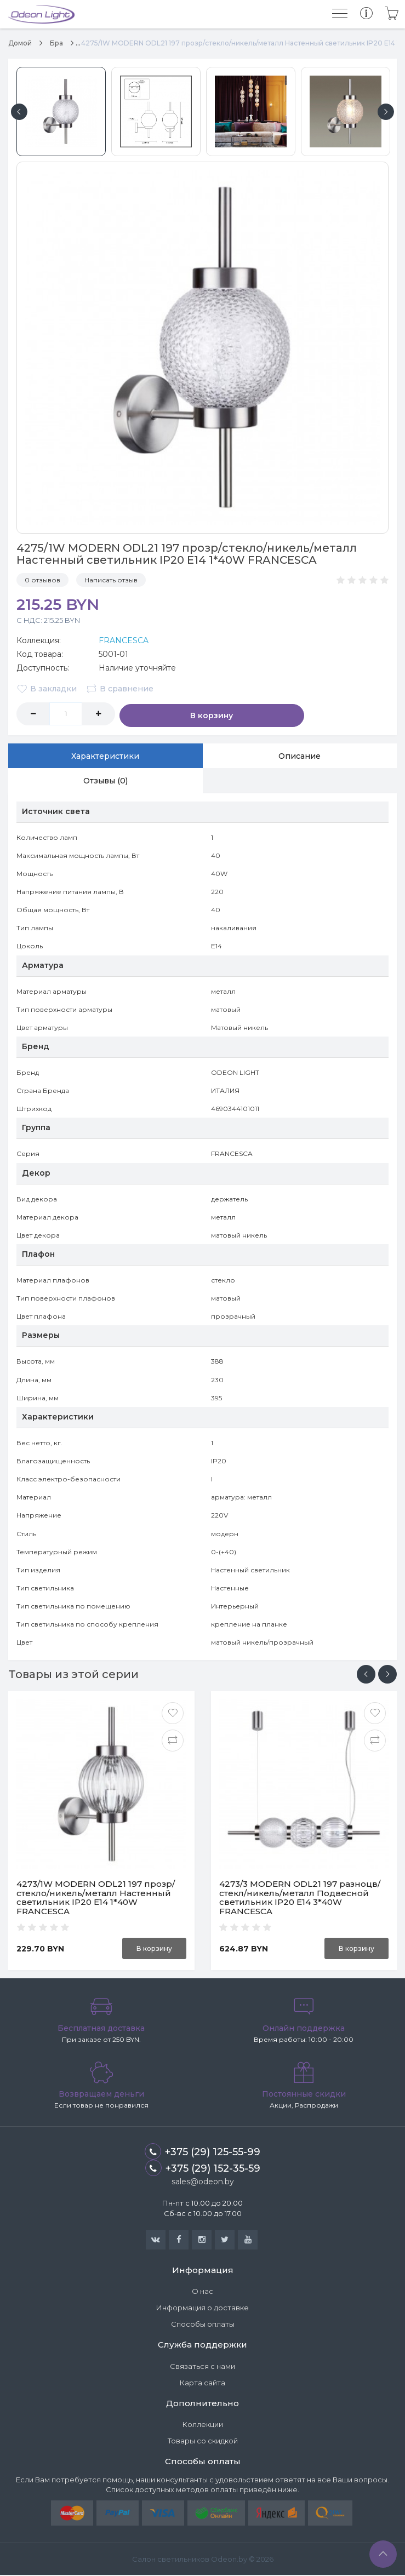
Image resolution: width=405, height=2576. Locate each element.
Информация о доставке (202, 2308)
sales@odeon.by (203, 2183)
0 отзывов (42, 580)
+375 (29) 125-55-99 (202, 2153)
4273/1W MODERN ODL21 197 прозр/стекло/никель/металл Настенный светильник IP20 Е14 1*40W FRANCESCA (95, 1898)
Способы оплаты (203, 2325)
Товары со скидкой (203, 2441)
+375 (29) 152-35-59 (202, 2169)
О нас (202, 2292)
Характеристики (105, 755)
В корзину (164, 714)
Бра (56, 43)
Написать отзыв (111, 580)
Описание (299, 755)
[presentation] (366, 1675)
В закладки (46, 688)
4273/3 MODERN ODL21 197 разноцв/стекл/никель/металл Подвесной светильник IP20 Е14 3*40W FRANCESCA (299, 1898)
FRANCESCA (124, 640)
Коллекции (202, 2425)
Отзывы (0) (105, 781)
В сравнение (121, 688)
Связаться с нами (202, 2367)
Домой (20, 43)
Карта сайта (202, 2383)
